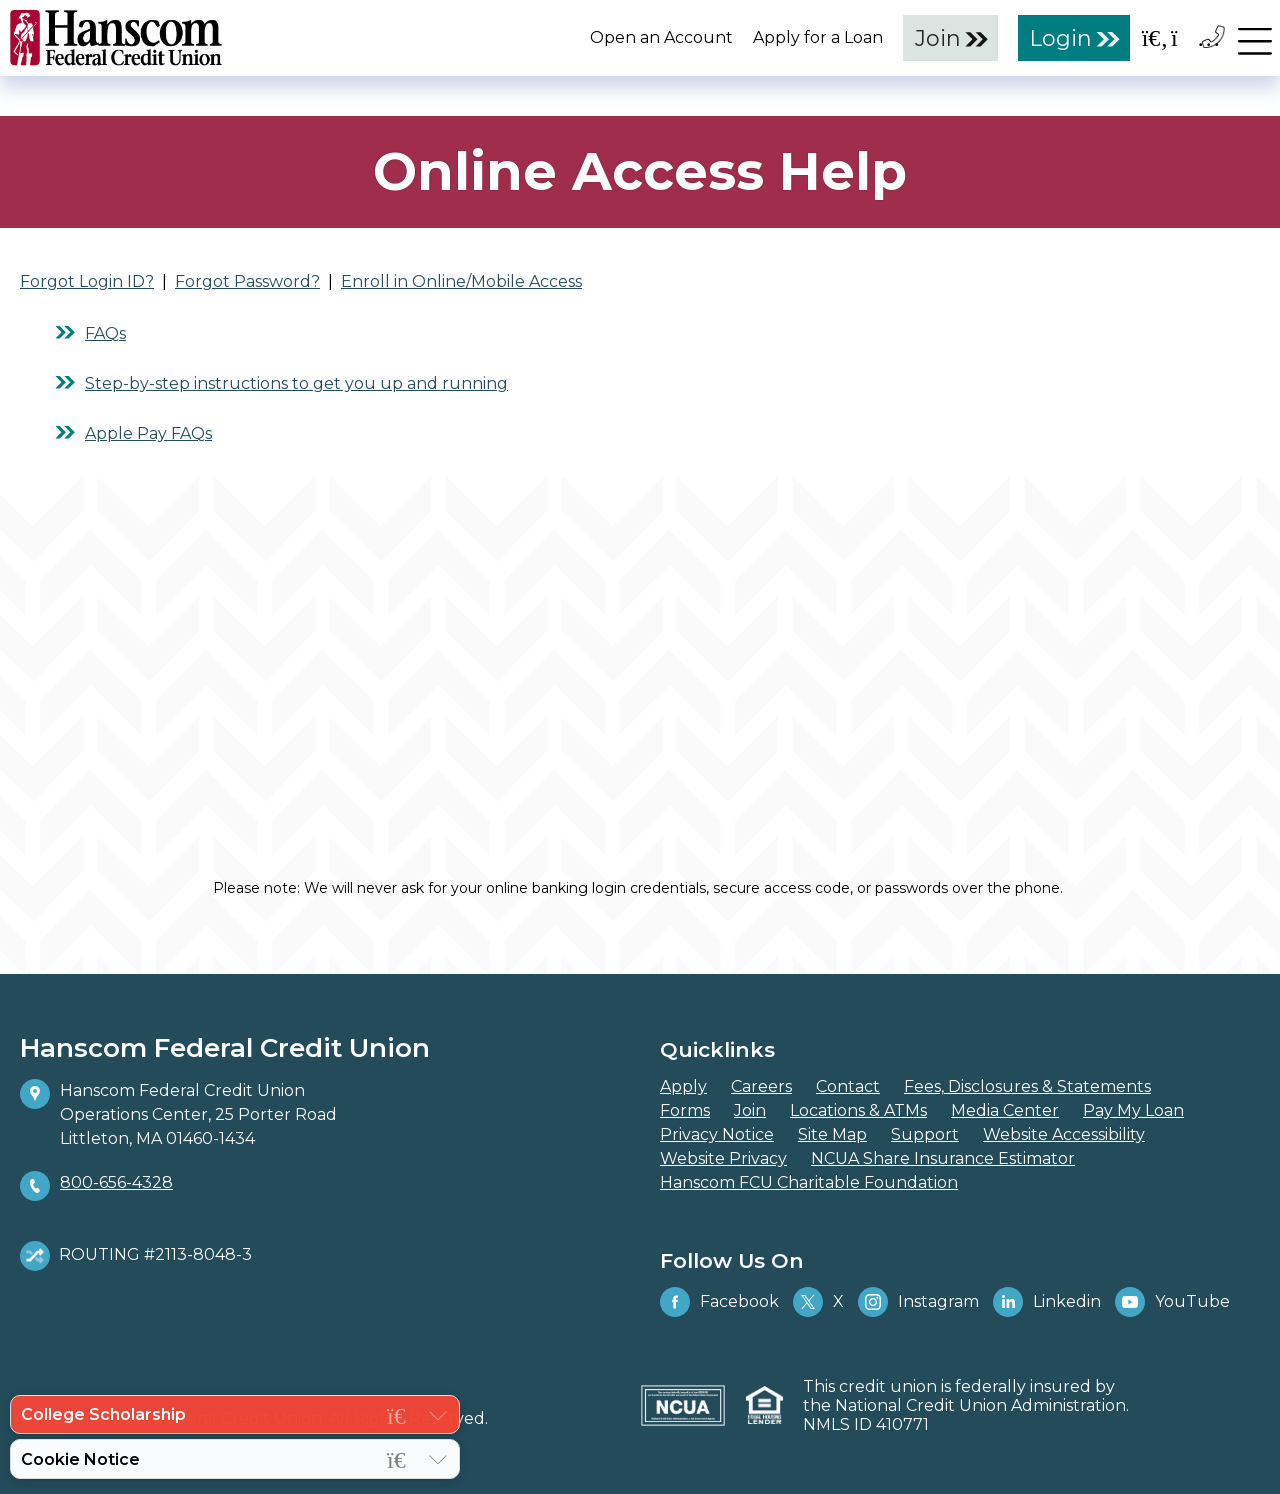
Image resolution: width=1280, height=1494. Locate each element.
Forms (685, 1110)
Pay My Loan (1133, 1110)
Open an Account (661, 37)
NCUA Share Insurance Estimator (943, 1158)
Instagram (918, 1302)
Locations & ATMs (858, 1110)
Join (938, 38)
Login (1061, 38)
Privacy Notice (717, 1134)
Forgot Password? (247, 281)
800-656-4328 (116, 1182)
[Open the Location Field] (1185, 37)
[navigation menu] (1255, 37)
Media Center (1005, 1110)
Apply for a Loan (818, 37)
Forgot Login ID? (87, 281)
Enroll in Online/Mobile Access (461, 281)
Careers (761, 1086)
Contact (848, 1086)
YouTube (1172, 1302)
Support (925, 1134)
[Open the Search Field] (1155, 37)
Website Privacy (723, 1158)
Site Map (832, 1134)
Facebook (719, 1302)
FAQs (105, 333)
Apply (683, 1086)
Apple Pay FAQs (148, 433)
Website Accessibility (1064, 1134)
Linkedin (1047, 1302)
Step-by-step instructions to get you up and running (296, 383)
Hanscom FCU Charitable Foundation (809, 1182)
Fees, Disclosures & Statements (1027, 1086)
